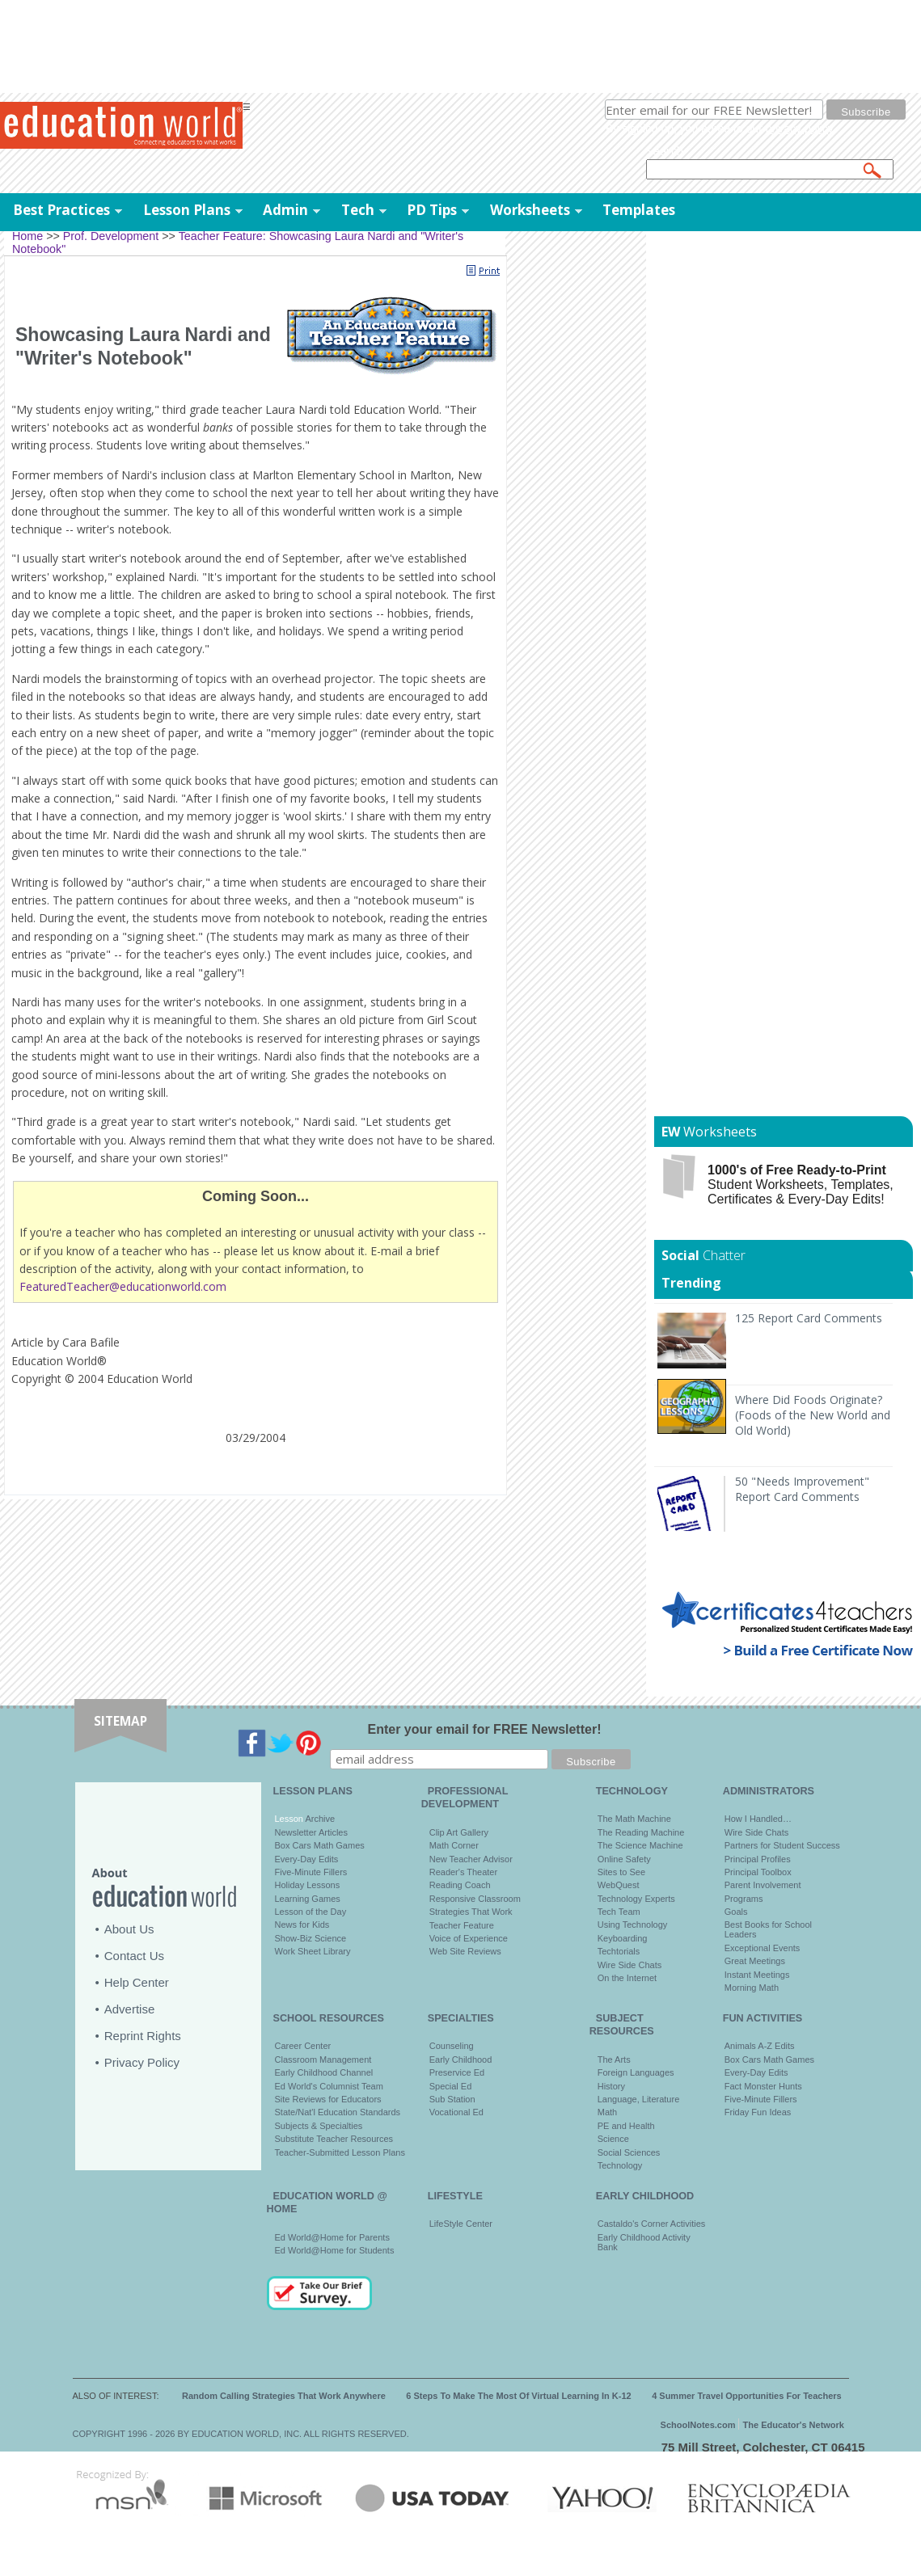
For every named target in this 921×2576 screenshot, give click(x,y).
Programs (744, 1899)
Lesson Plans (186, 210)
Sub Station (452, 2099)
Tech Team (619, 1911)
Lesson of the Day (311, 1911)
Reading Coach (460, 1885)
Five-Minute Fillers (311, 1872)
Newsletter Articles (311, 1832)
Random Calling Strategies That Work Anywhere (284, 2396)
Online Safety (624, 1859)
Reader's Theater (463, 1872)
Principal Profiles (758, 1859)
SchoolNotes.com (698, 2425)
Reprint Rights (142, 2036)
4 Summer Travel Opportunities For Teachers (747, 2396)
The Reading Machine (641, 1832)
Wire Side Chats (629, 1965)
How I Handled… (758, 1818)
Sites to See (621, 1872)
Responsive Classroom (475, 1899)
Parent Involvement (763, 1885)
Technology (620, 2165)
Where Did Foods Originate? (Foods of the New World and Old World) (812, 1415)
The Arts (614, 2059)
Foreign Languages (636, 2072)
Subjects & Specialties (319, 2126)
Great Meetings (755, 1961)
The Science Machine (640, 1845)
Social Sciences (629, 2152)
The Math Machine (634, 1818)
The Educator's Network (793, 2425)
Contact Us (134, 1956)
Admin (285, 210)
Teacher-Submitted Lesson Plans (340, 2152)
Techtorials (619, 1951)
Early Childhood (460, 2059)
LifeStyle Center (460, 2223)
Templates (638, 210)
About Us (129, 1929)
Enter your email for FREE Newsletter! (485, 1729)
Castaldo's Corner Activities (652, 2223)
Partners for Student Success (782, 1845)
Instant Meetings (757, 1974)
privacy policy (799, 128)
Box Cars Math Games (320, 1845)
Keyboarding (623, 1938)
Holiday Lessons (307, 1885)
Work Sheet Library (313, 1951)
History (611, 2086)
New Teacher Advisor (471, 1859)
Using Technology (633, 1924)
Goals (736, 1911)
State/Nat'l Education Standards (338, 2112)
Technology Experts (636, 1899)
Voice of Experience (468, 1938)
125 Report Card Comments (808, 1318)
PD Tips (432, 210)
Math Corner (454, 1845)
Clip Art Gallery (458, 1832)
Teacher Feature (461, 1925)
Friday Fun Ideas (758, 2112)
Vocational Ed (456, 2112)
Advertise (129, 2009)
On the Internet (627, 1978)
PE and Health (626, 2126)
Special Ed (450, 2086)
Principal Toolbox (758, 1872)
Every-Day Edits (307, 1859)
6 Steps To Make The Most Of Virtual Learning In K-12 (518, 2396)
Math (607, 2112)
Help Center (136, 1982)
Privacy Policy (142, 2062)
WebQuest (619, 1885)
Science (613, 2139)
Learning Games (307, 1899)
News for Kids (302, 1924)
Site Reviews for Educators (328, 2099)
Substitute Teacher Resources (334, 2139)
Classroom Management (323, 2059)
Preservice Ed (456, 2072)
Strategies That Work (471, 1911)
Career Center (303, 2046)
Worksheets (530, 210)
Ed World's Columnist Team (329, 2086)
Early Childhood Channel (324, 2072)
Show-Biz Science (311, 1938)
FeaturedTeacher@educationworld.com (122, 1286)
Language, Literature (639, 2099)
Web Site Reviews (465, 1951)
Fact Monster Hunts (763, 2086)
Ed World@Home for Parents (332, 2237)
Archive (319, 1818)
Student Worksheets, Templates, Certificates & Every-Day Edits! (801, 1184)
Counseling (451, 2046)
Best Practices (61, 210)
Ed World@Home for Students (335, 2250)
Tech (357, 210)
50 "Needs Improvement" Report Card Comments (802, 1489)
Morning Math (752, 1987)
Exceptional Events (763, 1948)
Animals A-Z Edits (760, 2046)
